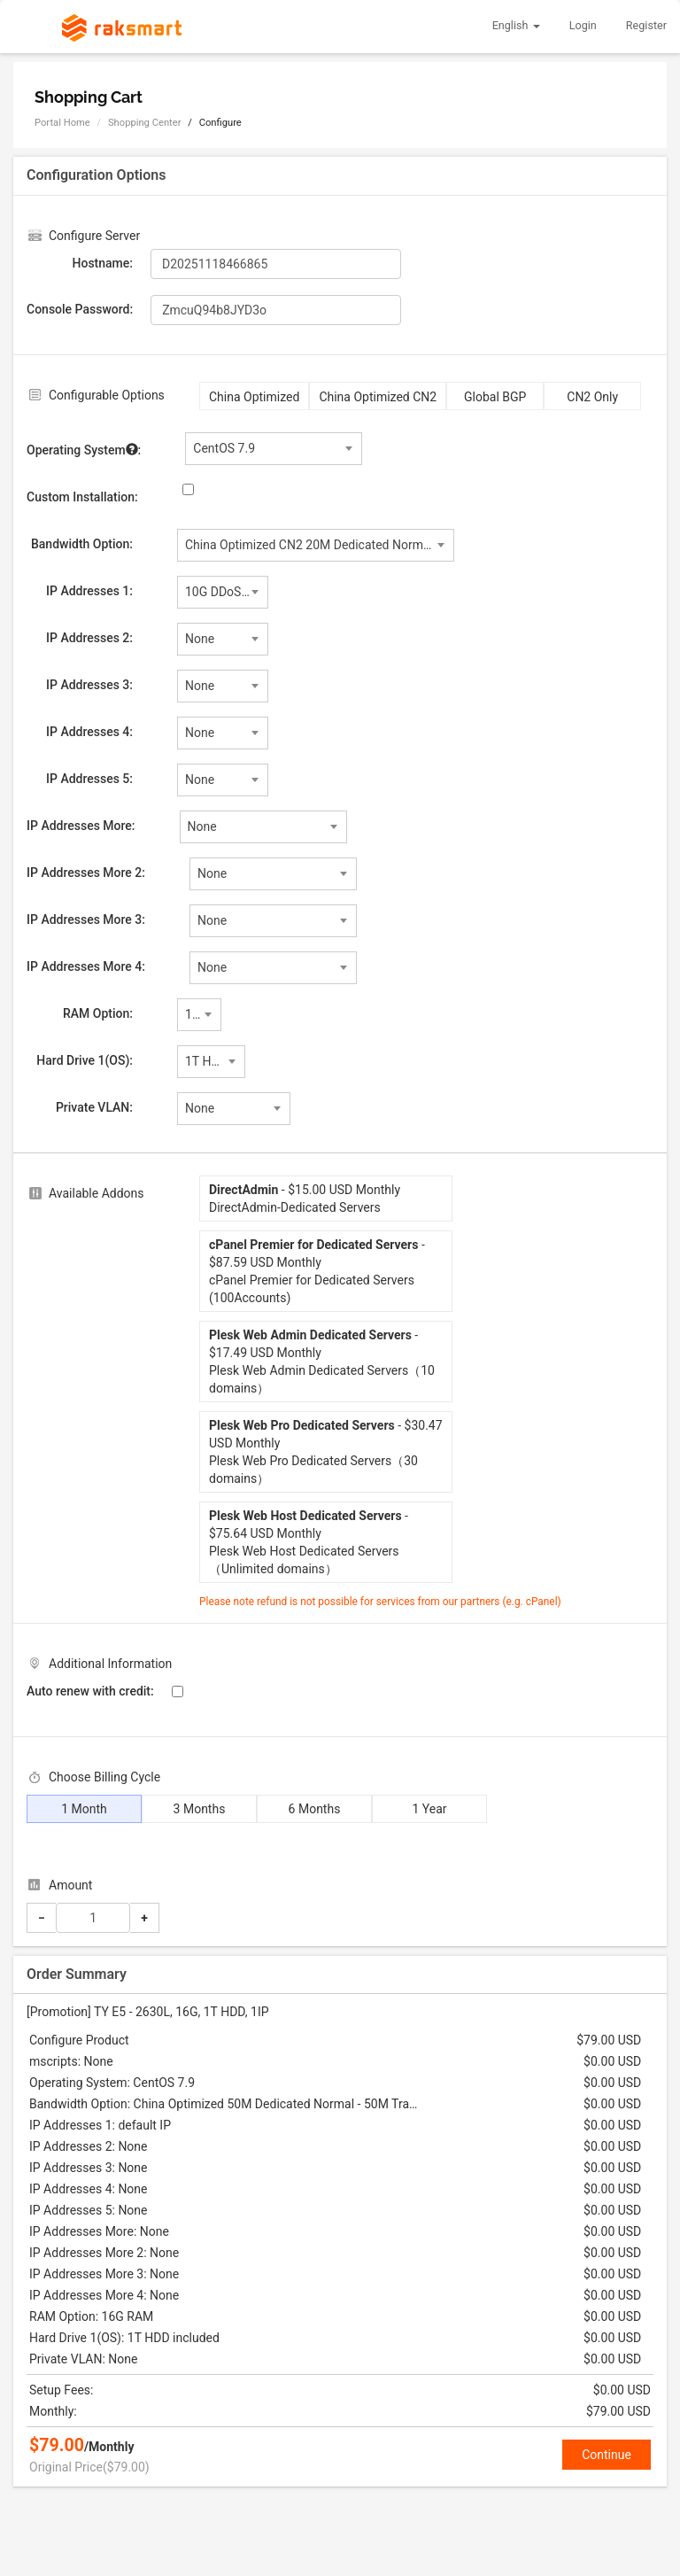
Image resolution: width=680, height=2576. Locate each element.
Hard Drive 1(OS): (84, 1060)
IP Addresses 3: (89, 685)
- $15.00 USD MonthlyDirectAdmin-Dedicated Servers (304, 1198)
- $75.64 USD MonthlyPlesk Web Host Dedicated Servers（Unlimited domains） (308, 1542)
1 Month (84, 1809)
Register (646, 25)
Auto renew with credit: (90, 1691)
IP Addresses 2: (89, 638)
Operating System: (84, 449)
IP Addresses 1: (89, 591)
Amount (70, 1885)
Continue (606, 2455)
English (516, 25)
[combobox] (273, 448)
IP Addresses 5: (89, 779)
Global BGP (495, 397)
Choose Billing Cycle (104, 1777)
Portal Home (62, 122)
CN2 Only (592, 397)
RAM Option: (98, 1013)
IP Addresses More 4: (86, 966)
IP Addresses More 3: (86, 919)
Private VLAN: (94, 1107)
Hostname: (103, 263)
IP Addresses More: (81, 826)
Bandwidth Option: (82, 544)
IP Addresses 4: (89, 732)
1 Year (429, 1809)
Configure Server (94, 236)
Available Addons (96, 1193)
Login (583, 25)
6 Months (315, 1809)
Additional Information (110, 1664)
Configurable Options (107, 395)
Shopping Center (144, 122)
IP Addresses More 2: (86, 872)
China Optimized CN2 (378, 397)
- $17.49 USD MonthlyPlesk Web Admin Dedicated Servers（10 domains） (322, 1361)
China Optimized (254, 397)
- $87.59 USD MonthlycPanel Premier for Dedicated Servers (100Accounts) (317, 1271)
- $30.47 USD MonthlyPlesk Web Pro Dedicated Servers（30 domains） (326, 1452)
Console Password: (80, 309)
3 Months (200, 1809)
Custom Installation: (82, 497)
